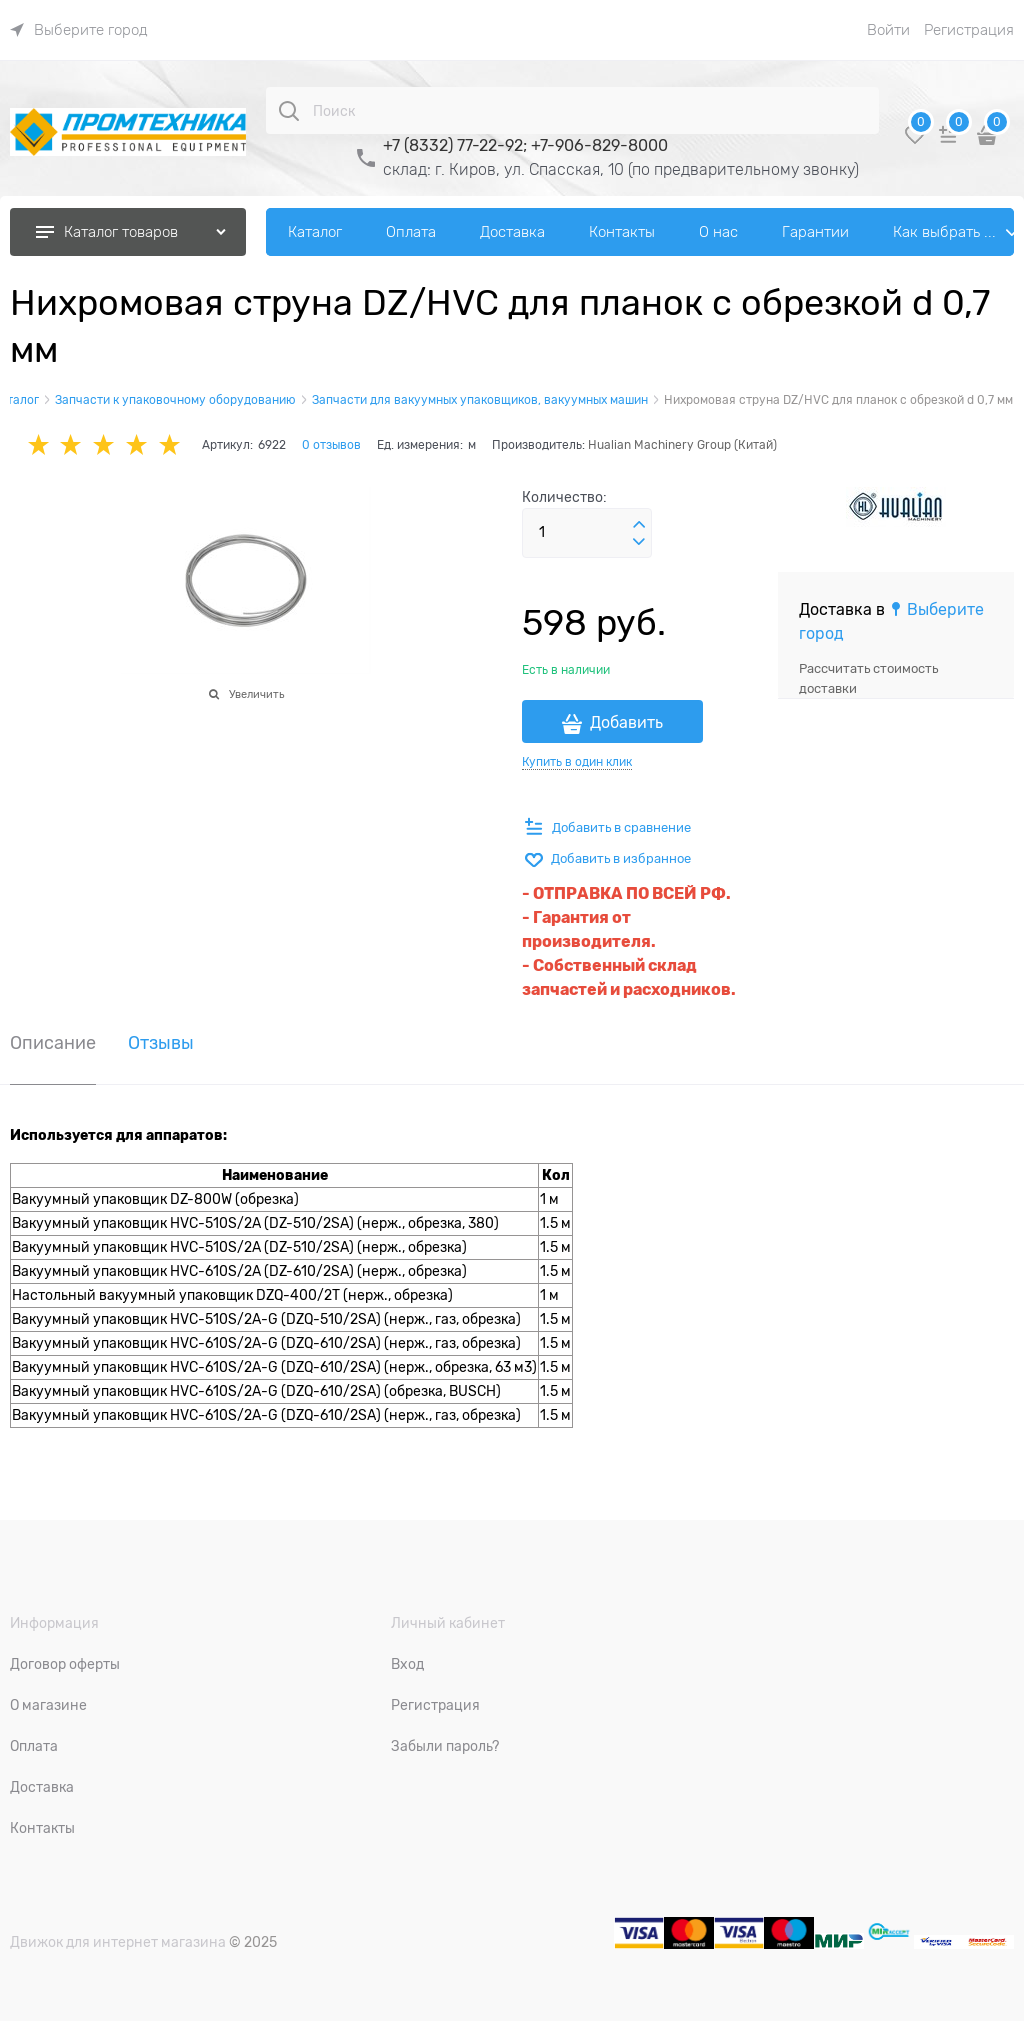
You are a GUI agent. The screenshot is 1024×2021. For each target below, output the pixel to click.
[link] (79, 30)
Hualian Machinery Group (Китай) (682, 445)
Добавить (626, 723)
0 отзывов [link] (331, 445)
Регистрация (969, 30)
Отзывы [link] (161, 1043)
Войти (888, 30)
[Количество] (587, 533)
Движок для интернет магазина (118, 1942)
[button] (639, 525)
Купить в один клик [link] (577, 762)
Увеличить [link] (256, 694)
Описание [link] (53, 1043)
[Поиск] (289, 111)
